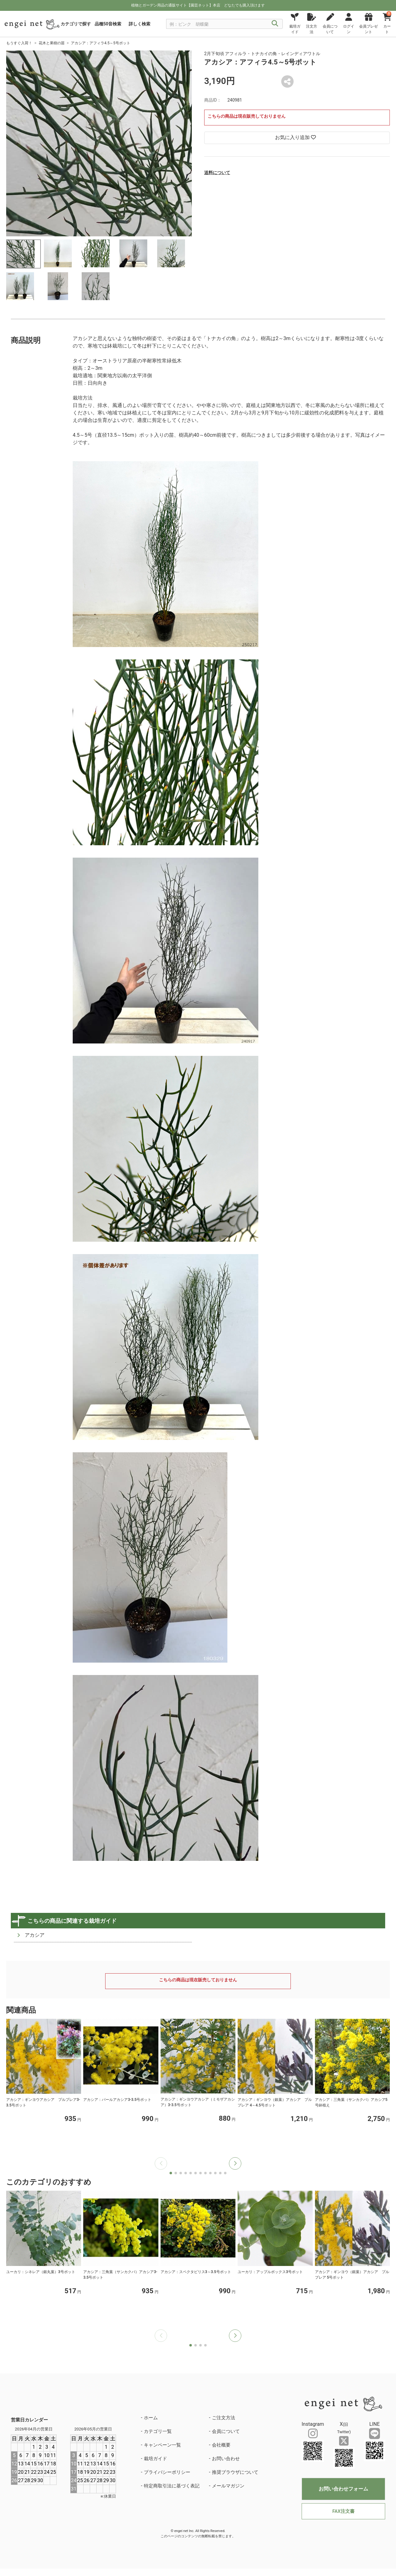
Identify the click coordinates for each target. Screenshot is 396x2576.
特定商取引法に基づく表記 (172, 2486)
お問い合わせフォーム (343, 2489)
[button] (235, 2163)
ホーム (151, 2418)
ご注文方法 (223, 2418)
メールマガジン (228, 2486)
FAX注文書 (343, 2511)
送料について (217, 172)
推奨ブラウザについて (235, 2472)
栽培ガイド (155, 2458)
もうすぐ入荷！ (19, 43)
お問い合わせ (226, 2458)
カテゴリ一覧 (158, 2431)
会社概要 (221, 2445)
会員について (226, 2431)
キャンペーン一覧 (162, 2445)
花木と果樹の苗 (52, 43)
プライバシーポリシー (167, 2472)
